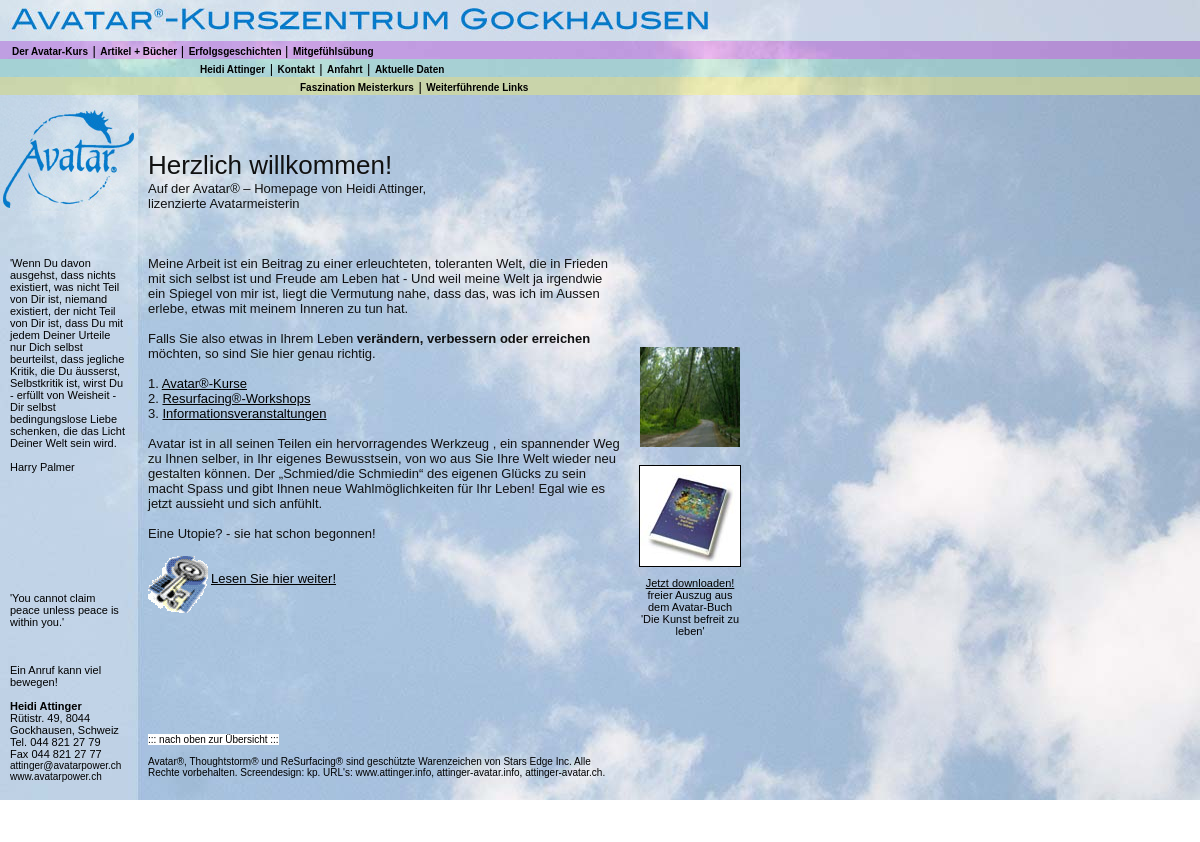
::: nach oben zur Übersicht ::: (213, 739)
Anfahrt (345, 69)
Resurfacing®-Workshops (236, 398)
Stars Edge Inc (536, 761)
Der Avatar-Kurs (50, 51)
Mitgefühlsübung (333, 51)
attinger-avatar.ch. (563, 772)
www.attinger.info (394, 772)
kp (310, 772)
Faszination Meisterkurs (357, 87)
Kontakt (295, 69)
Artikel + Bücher (138, 51)
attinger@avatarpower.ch (65, 765)
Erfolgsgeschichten (235, 51)
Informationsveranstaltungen (244, 413)
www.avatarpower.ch (56, 776)
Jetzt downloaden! (690, 583)
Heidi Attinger (232, 69)
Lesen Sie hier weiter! (273, 578)
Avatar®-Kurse (204, 383)
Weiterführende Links (477, 87)
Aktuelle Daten (409, 69)
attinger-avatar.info (478, 772)
